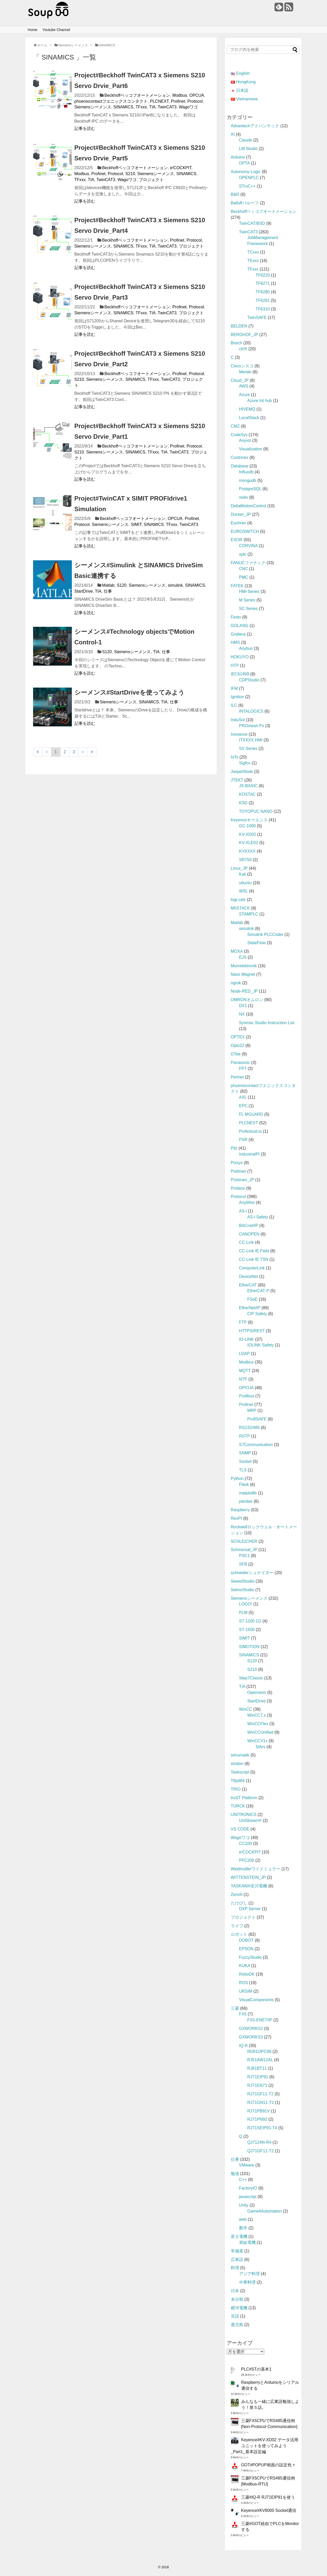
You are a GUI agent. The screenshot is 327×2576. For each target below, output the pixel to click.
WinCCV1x (257, 1741)
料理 (235, 2268)
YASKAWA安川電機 (249, 1886)
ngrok (236, 983)
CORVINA (248, 546)
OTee (236, 1054)
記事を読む (84, 128)
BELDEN (239, 326)
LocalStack (249, 417)
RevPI (236, 1518)
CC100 (245, 1843)
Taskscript (240, 1772)
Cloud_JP (240, 380)
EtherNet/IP (249, 1308)
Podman (238, 1171)
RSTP (244, 1436)
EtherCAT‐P (258, 1291)
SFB (243, 1564)
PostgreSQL (250, 489)
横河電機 (239, 2308)
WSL (243, 891)
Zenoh (236, 1894)
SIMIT (136, 524)
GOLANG (239, 625)
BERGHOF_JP (244, 334)
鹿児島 (237, 2324)
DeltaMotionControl (248, 506)
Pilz (234, 1148)
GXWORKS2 (251, 2028)
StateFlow (256, 943)
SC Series (248, 608)
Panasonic (240, 1062)
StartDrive (83, 591)
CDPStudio (249, 680)
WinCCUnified (260, 1732)
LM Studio (248, 148)
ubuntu (245, 883)
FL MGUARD (251, 1114)
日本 (235, 2291)
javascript (248, 2196)
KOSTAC (247, 794)
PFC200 (246, 1860)
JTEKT (237, 780)
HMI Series (249, 591)
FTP (243, 1322)
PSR (243, 1139)
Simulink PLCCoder (265, 934)
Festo (236, 617)
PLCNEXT (159, 101)
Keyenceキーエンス (249, 820)
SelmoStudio (242, 1590)
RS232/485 (249, 1427)
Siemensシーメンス (92, 107)
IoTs (234, 757)
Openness (256, 1692)
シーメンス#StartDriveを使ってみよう (129, 692)
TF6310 (263, 309)
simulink (175, 585)
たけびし (239, 1903)
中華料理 (247, 2282)
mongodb (247, 480)
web (243, 2219)
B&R (235, 194)
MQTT (245, 1370)
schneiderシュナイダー (252, 1572)
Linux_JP (239, 868)
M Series (247, 600)
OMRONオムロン (247, 999)
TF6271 (263, 283)
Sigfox (244, 763)
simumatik (240, 1755)
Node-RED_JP (244, 991)
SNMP (245, 1453)
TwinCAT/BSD (252, 223)
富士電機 (239, 2236)
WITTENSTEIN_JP (248, 1877)
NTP (243, 1379)
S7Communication (256, 1444)
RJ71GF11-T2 (260, 2094)
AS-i (243, 1211)
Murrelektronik (244, 966)
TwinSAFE (257, 317)
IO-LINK (246, 1339)
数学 (243, 2228)
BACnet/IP (248, 1225)
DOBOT (246, 1940)
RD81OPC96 (259, 2051)
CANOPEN (249, 1234)
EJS (243, 957)
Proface (238, 1188)
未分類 (237, 2299)
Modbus (179, 95)
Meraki (245, 372)
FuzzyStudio (250, 1957)
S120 (121, 585)
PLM (243, 1612)
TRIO (236, 1789)
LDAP (244, 1353)
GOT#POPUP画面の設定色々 (268, 2465)
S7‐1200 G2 (250, 1621)
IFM (234, 688)
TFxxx (141, 107)
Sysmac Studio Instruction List (266, 1023)
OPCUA (196, 95)
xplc (242, 554)
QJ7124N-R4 (259, 2142)
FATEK (237, 586)
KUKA (244, 1965)
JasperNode (242, 771)
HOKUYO (240, 657)
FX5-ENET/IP (259, 2020)
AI (233, 134)
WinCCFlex (257, 1724)
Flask (244, 1484)
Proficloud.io (250, 1131)
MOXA (237, 951)
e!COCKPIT (181, 168)
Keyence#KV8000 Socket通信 (268, 2510)
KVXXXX (247, 851)
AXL (243, 1097)
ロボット (239, 1934)
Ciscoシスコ (242, 366)
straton (237, 1763)
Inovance (239, 734)
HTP (235, 665)
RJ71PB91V (258, 2111)
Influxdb (246, 472)
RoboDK (247, 1974)
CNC (243, 569)
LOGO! (245, 1604)
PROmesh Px (251, 726)
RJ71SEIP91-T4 (262, 2128)
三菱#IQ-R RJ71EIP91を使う (268, 2497)
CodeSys (239, 435)
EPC (243, 1106)
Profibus (246, 1396)
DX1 (243, 1005)
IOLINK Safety (260, 1345)
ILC (234, 705)
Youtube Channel (56, 30)
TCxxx (253, 252)
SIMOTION (249, 1646)
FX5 (243, 2014)
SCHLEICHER (244, 1541)
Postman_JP (242, 1180)
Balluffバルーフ (245, 203)
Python (237, 1478)
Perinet (237, 1077)
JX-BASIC (248, 786)
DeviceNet (248, 1276)
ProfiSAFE (257, 1419)
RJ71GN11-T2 (260, 2102)
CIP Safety (257, 1314)
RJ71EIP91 (257, 2077)
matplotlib (248, 1493)
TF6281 (263, 300)
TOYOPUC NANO (256, 811)
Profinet (178, 101)
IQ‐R (243, 2045)
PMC (243, 577)
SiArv (260, 1747)
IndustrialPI (249, 1154)
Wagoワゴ (188, 107)
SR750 (245, 860)
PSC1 (244, 1555)
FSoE (252, 1299)
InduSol (238, 720)
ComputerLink (252, 1268)
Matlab (108, 585)
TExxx (253, 260)
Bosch (236, 343)
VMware (246, 2165)
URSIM (246, 1991)
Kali (242, 874)
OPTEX (238, 1037)
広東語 (237, 2259)
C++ (243, 2179)
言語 (235, 2316)
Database (240, 466)
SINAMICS (123, 107)
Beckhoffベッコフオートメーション (137, 95)
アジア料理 (249, 2274)
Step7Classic (251, 1678)
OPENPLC (249, 177)
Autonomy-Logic (246, 171)
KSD (243, 803)
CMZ (235, 426)
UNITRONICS (244, 1814)
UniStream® (250, 1820)
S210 (130, 174)
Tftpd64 (238, 1780)
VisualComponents (256, 2000)
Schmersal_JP (244, 1549)
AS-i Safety (257, 1217)
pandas (246, 1501)
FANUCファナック (248, 563)
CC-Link (246, 1242)
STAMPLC (248, 914)
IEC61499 (240, 674)
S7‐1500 (247, 1629)
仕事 (108, 591)
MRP (251, 1410)
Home (32, 30)
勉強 (235, 2173)
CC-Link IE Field (254, 1251)
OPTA (244, 163)
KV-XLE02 (248, 842)
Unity (243, 2205)
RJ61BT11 (257, 2068)
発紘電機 (247, 2242)
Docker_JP (241, 514)
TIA (152, 107)
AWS (243, 386)
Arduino (238, 157)
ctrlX (243, 349)
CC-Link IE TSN (254, 1259)
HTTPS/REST (252, 1331)
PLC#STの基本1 (256, 2369)
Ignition (237, 697)
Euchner (238, 523)
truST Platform (244, 1798)
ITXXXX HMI (251, 740)
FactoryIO (248, 2188)
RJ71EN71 (257, 2085)
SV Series (248, 748)
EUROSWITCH (245, 531)
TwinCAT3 (167, 107)
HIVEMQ (247, 409)
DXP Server (250, 1909)
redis (243, 497)
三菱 (235, 2008)
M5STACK (240, 908)
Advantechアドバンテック (255, 126)
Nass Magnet (243, 974)
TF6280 (263, 292)
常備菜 (237, 2251)
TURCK (238, 1806)
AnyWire (247, 1202)
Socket (245, 1461)
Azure (244, 394)
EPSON (246, 1949)
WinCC (245, 1709)
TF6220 (263, 275)
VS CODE (240, 1829)
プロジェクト (151, 179)
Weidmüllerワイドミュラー (255, 1869)
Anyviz (245, 440)
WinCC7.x (256, 1715)
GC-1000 (247, 826)
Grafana (238, 634)
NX (242, 1014)
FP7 (243, 1068)
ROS (243, 1983)
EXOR (236, 540)
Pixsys (237, 1162)
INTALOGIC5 (251, 711)
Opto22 (237, 1045)
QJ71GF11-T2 (260, 2151)
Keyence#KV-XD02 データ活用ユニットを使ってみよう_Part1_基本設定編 (264, 2446)
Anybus (246, 648)
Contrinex (239, 457)
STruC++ (247, 186)
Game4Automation (264, 2211)
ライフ (237, 1926)
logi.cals (238, 899)
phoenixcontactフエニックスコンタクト (111, 101)
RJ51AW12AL (260, 2060)
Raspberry (240, 1510)
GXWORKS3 (251, 2037)
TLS (243, 1470)
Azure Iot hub (259, 400)
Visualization (250, 449)
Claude (245, 140)
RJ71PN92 (257, 2119)
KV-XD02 (247, 834)
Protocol (195, 101)
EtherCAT (248, 1285)
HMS (235, 642)
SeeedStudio (243, 1581)
